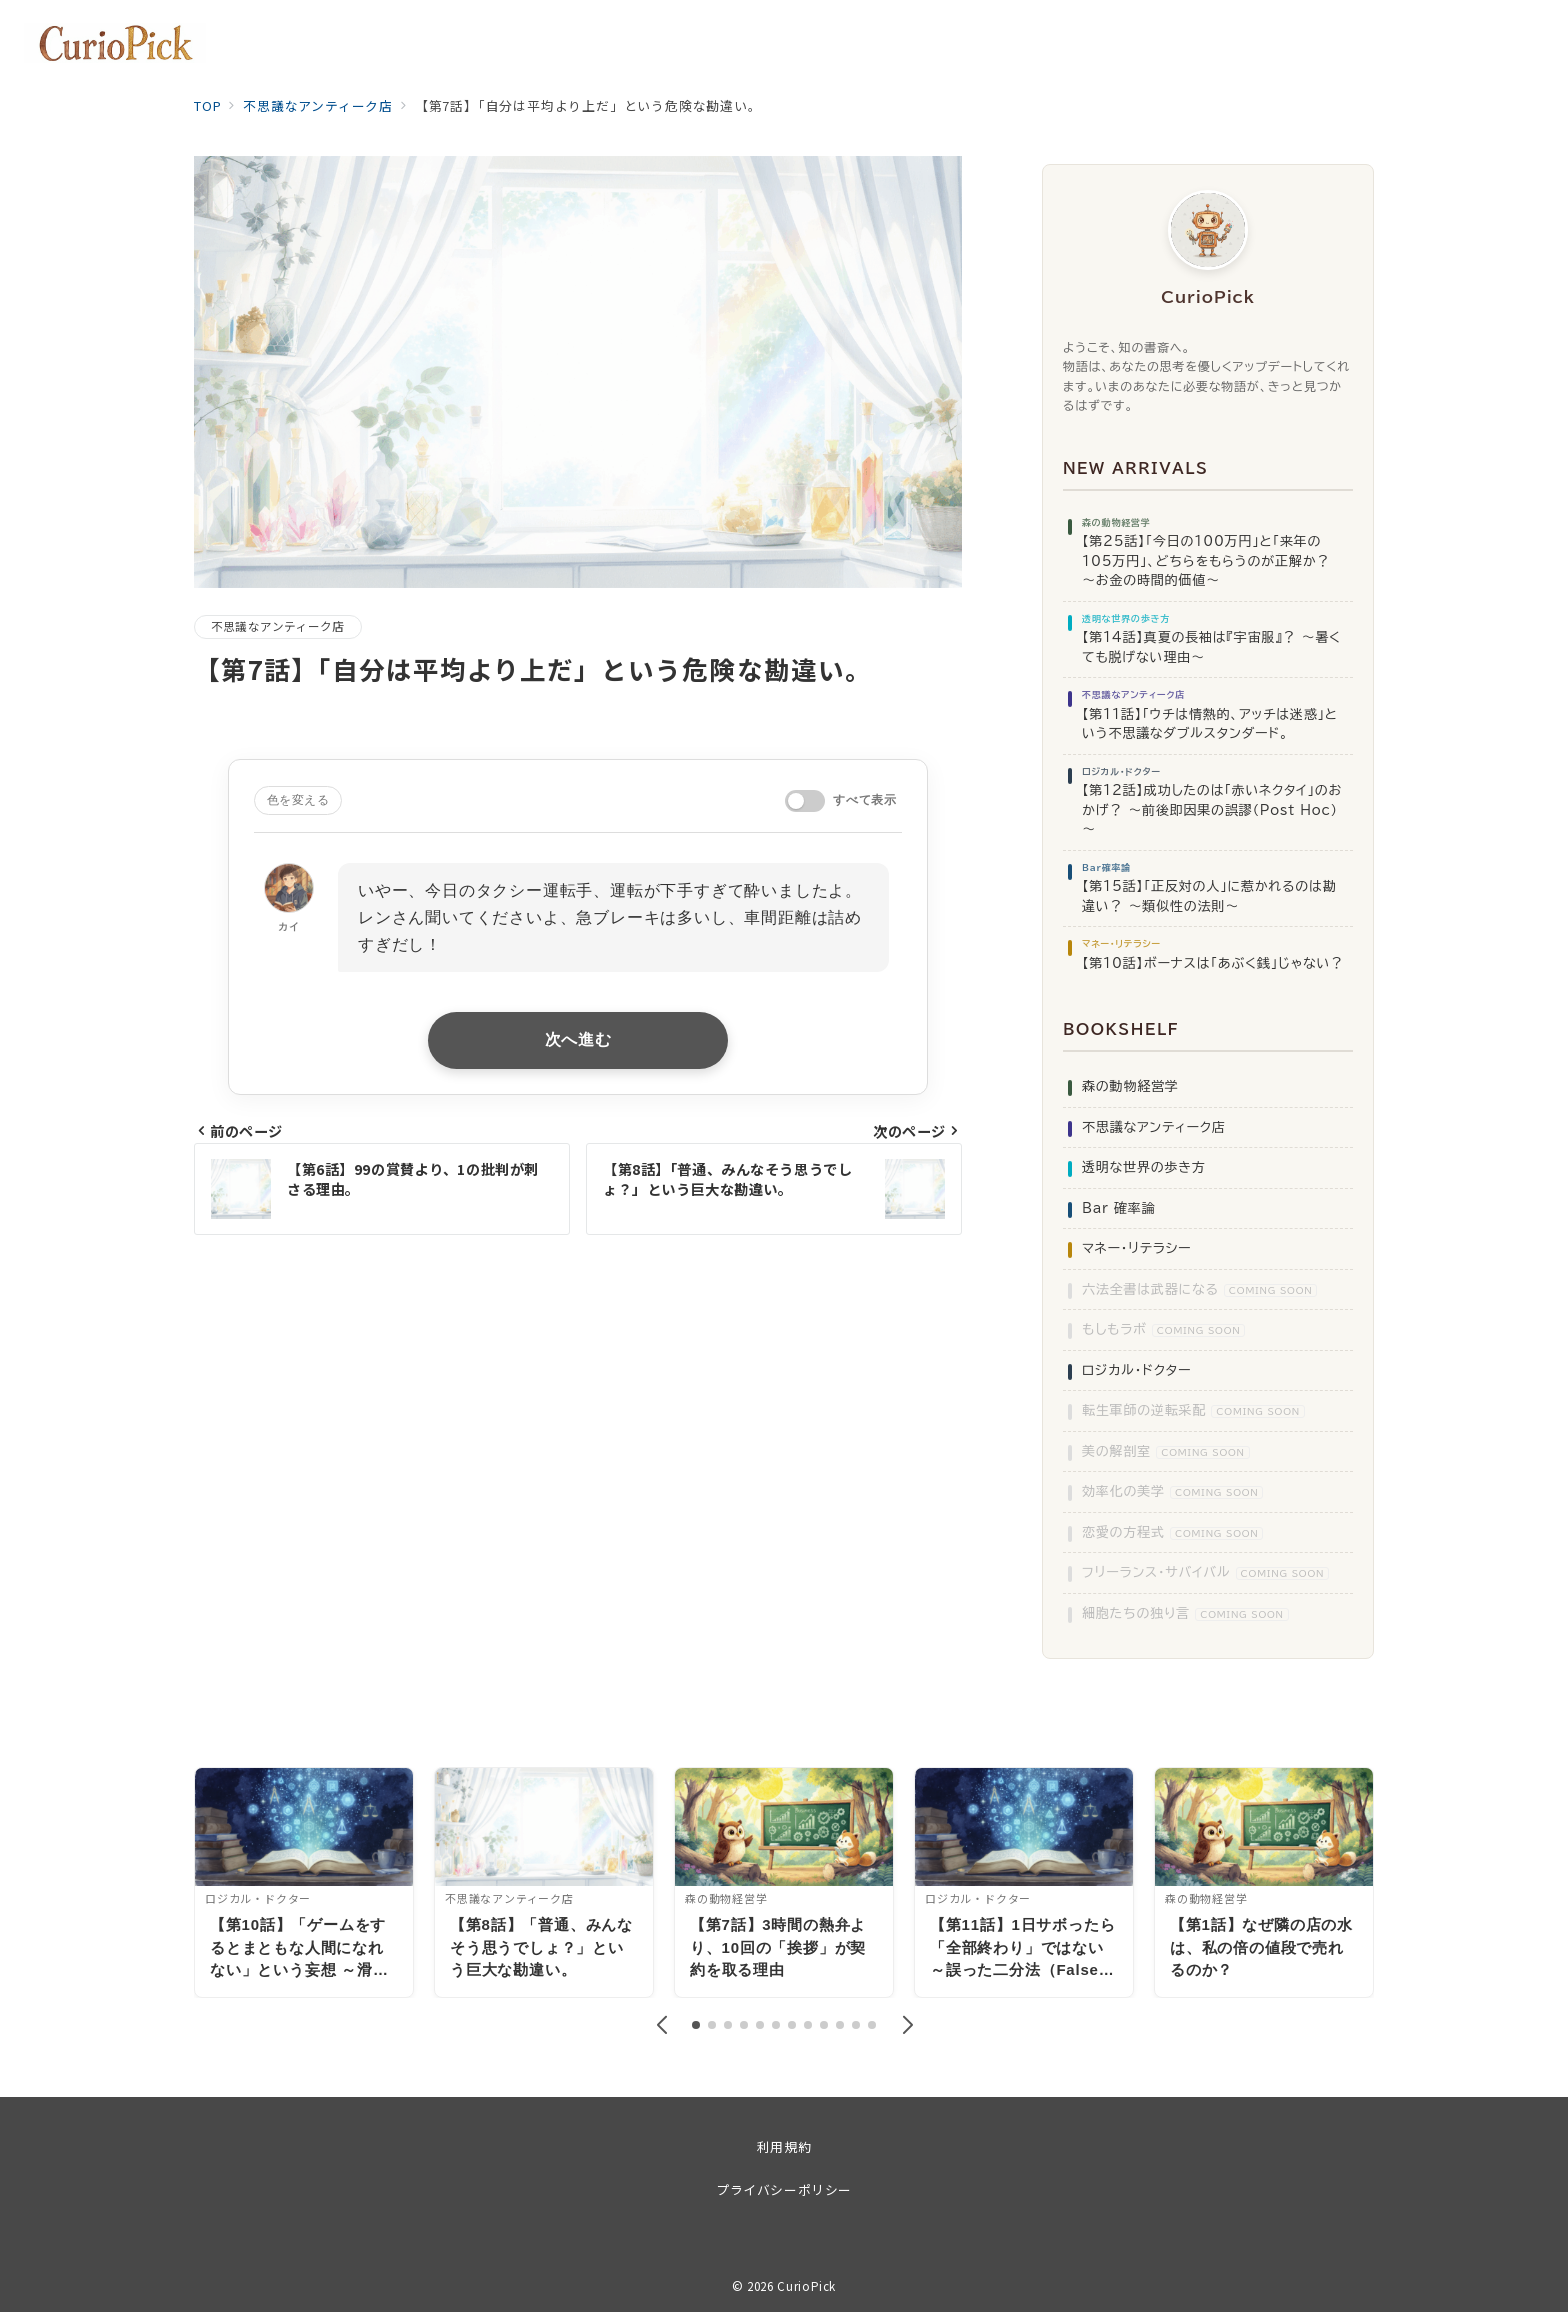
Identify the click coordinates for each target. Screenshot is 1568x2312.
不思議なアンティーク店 (278, 626)
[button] (661, 2025)
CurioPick (806, 2286)
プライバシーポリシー (783, 2189)
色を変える (298, 800)
